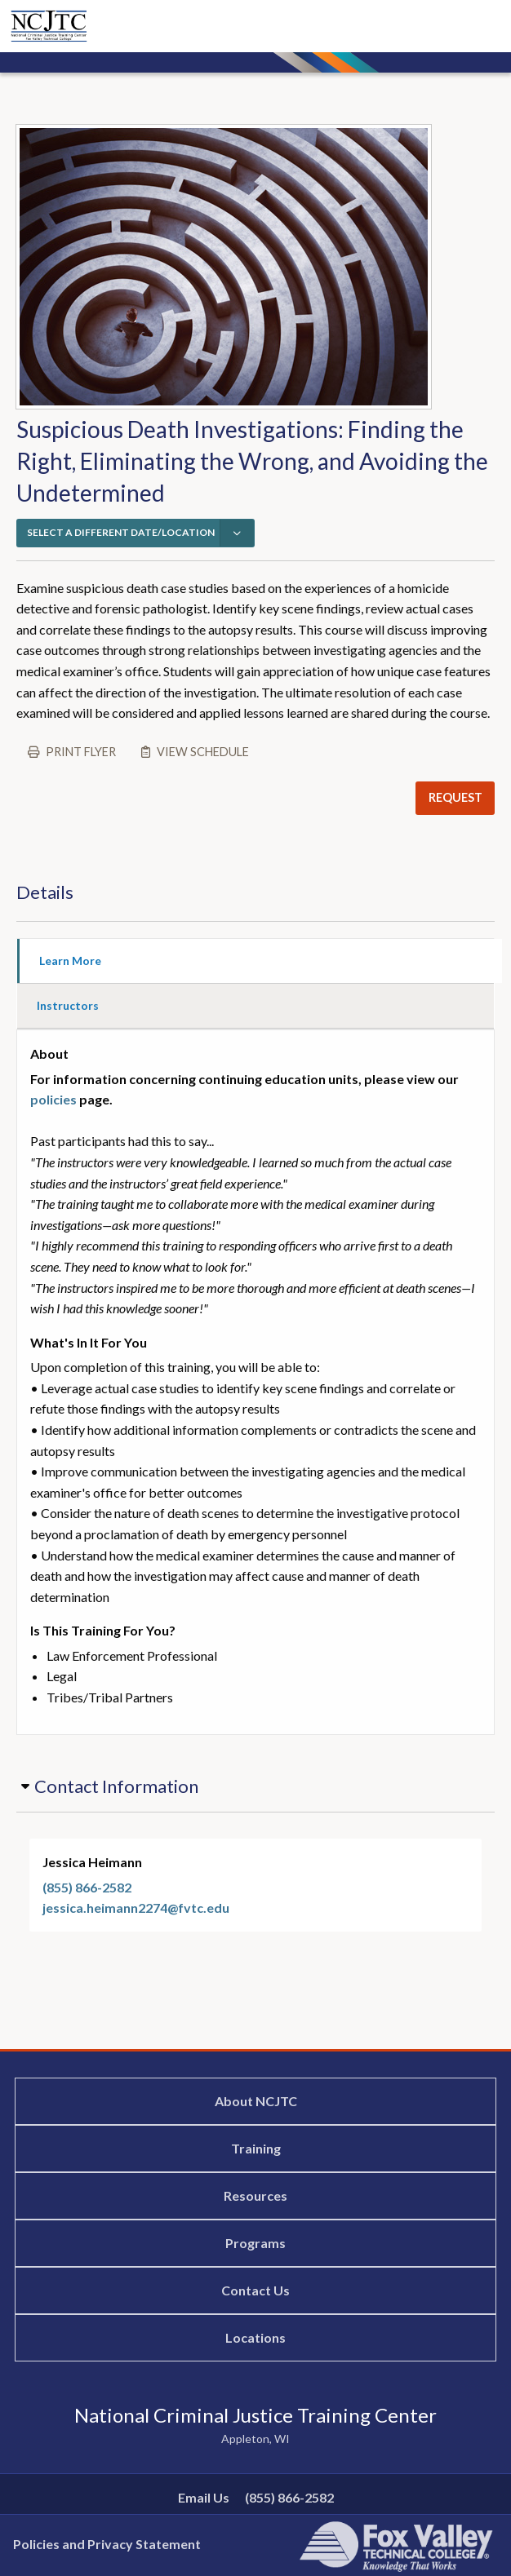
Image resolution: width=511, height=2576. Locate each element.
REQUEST (455, 797)
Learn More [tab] (70, 960)
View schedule (203, 752)
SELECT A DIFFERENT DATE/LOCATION (121, 532)
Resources (255, 2195)
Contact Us (255, 2290)
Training (256, 2148)
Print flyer (81, 752)
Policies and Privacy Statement (107, 2544)
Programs (255, 2243)
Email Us (203, 2497)
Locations (255, 2337)
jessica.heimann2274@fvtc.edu (135, 1907)
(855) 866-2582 (86, 1887)
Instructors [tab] (68, 1005)
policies (53, 1099)
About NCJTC (256, 2101)
